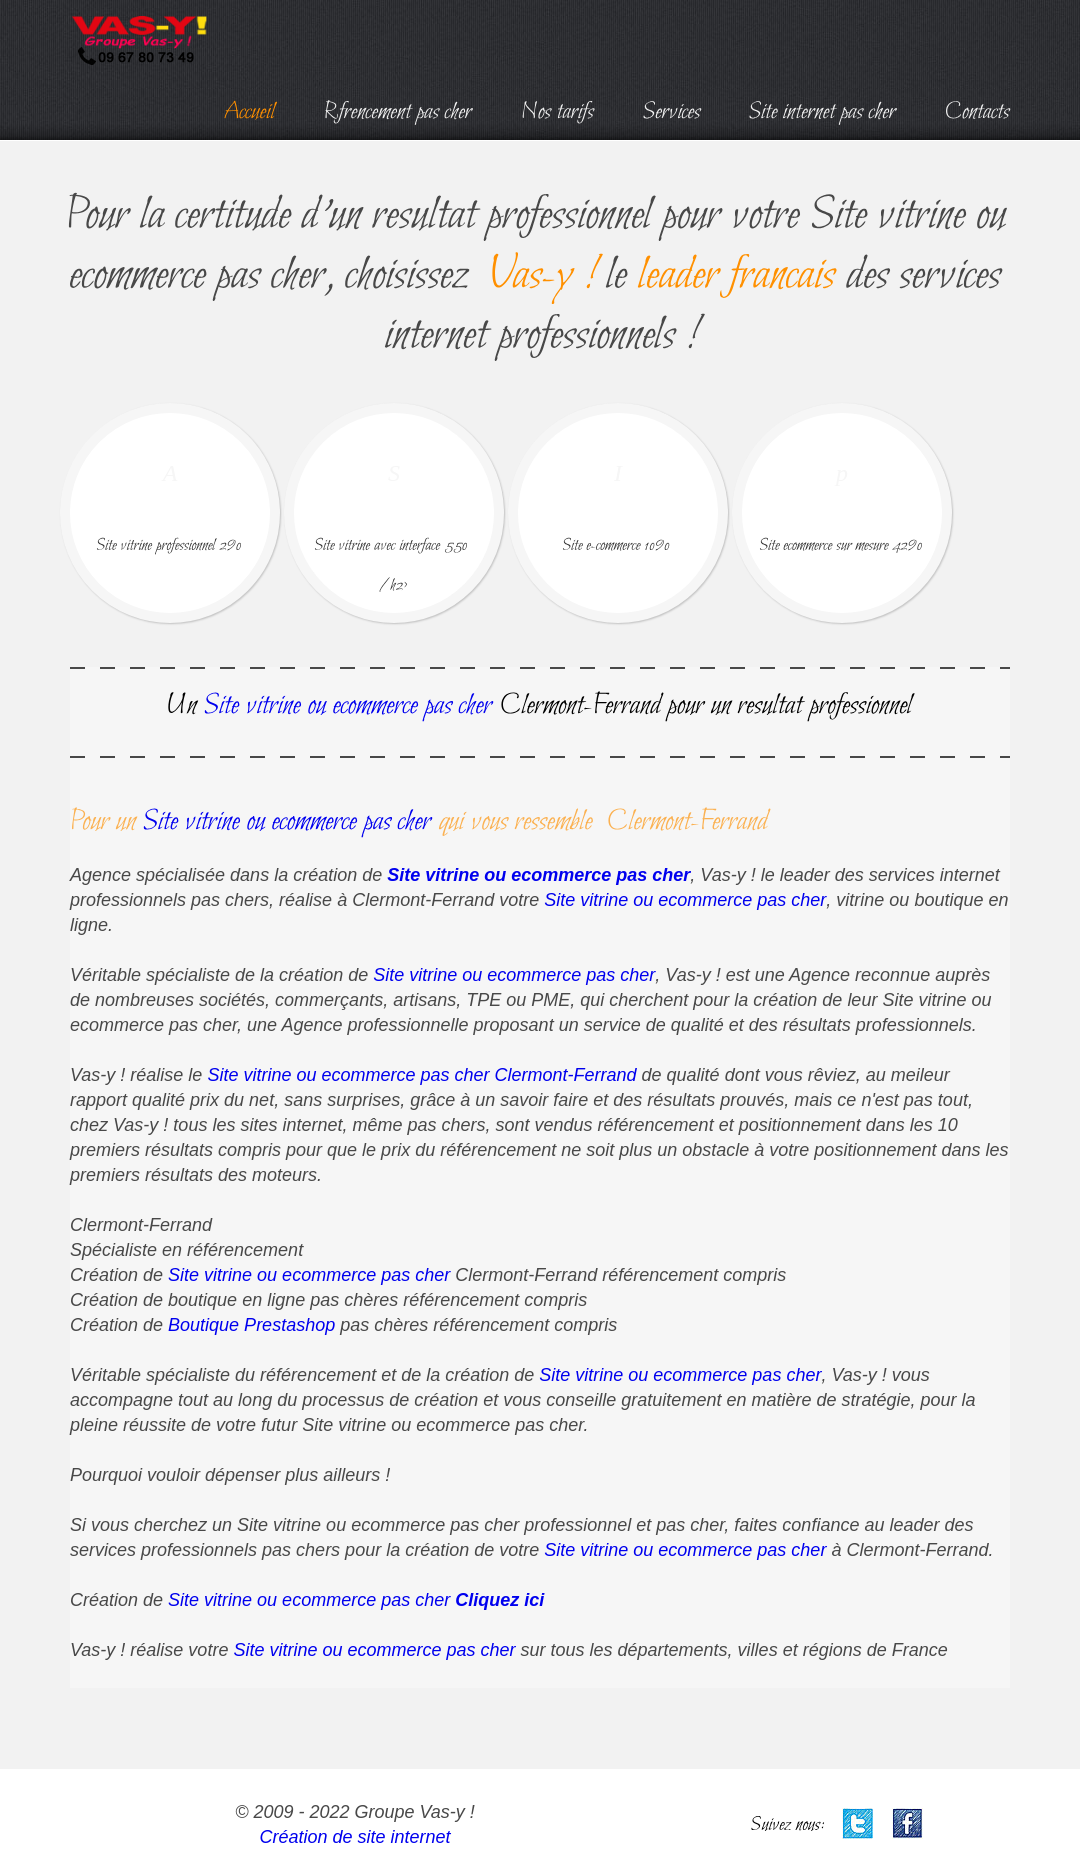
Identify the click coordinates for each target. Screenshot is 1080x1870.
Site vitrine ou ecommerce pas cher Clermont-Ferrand (421, 1075)
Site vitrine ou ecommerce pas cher (538, 875)
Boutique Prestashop (251, 1325)
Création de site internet (354, 1837)
